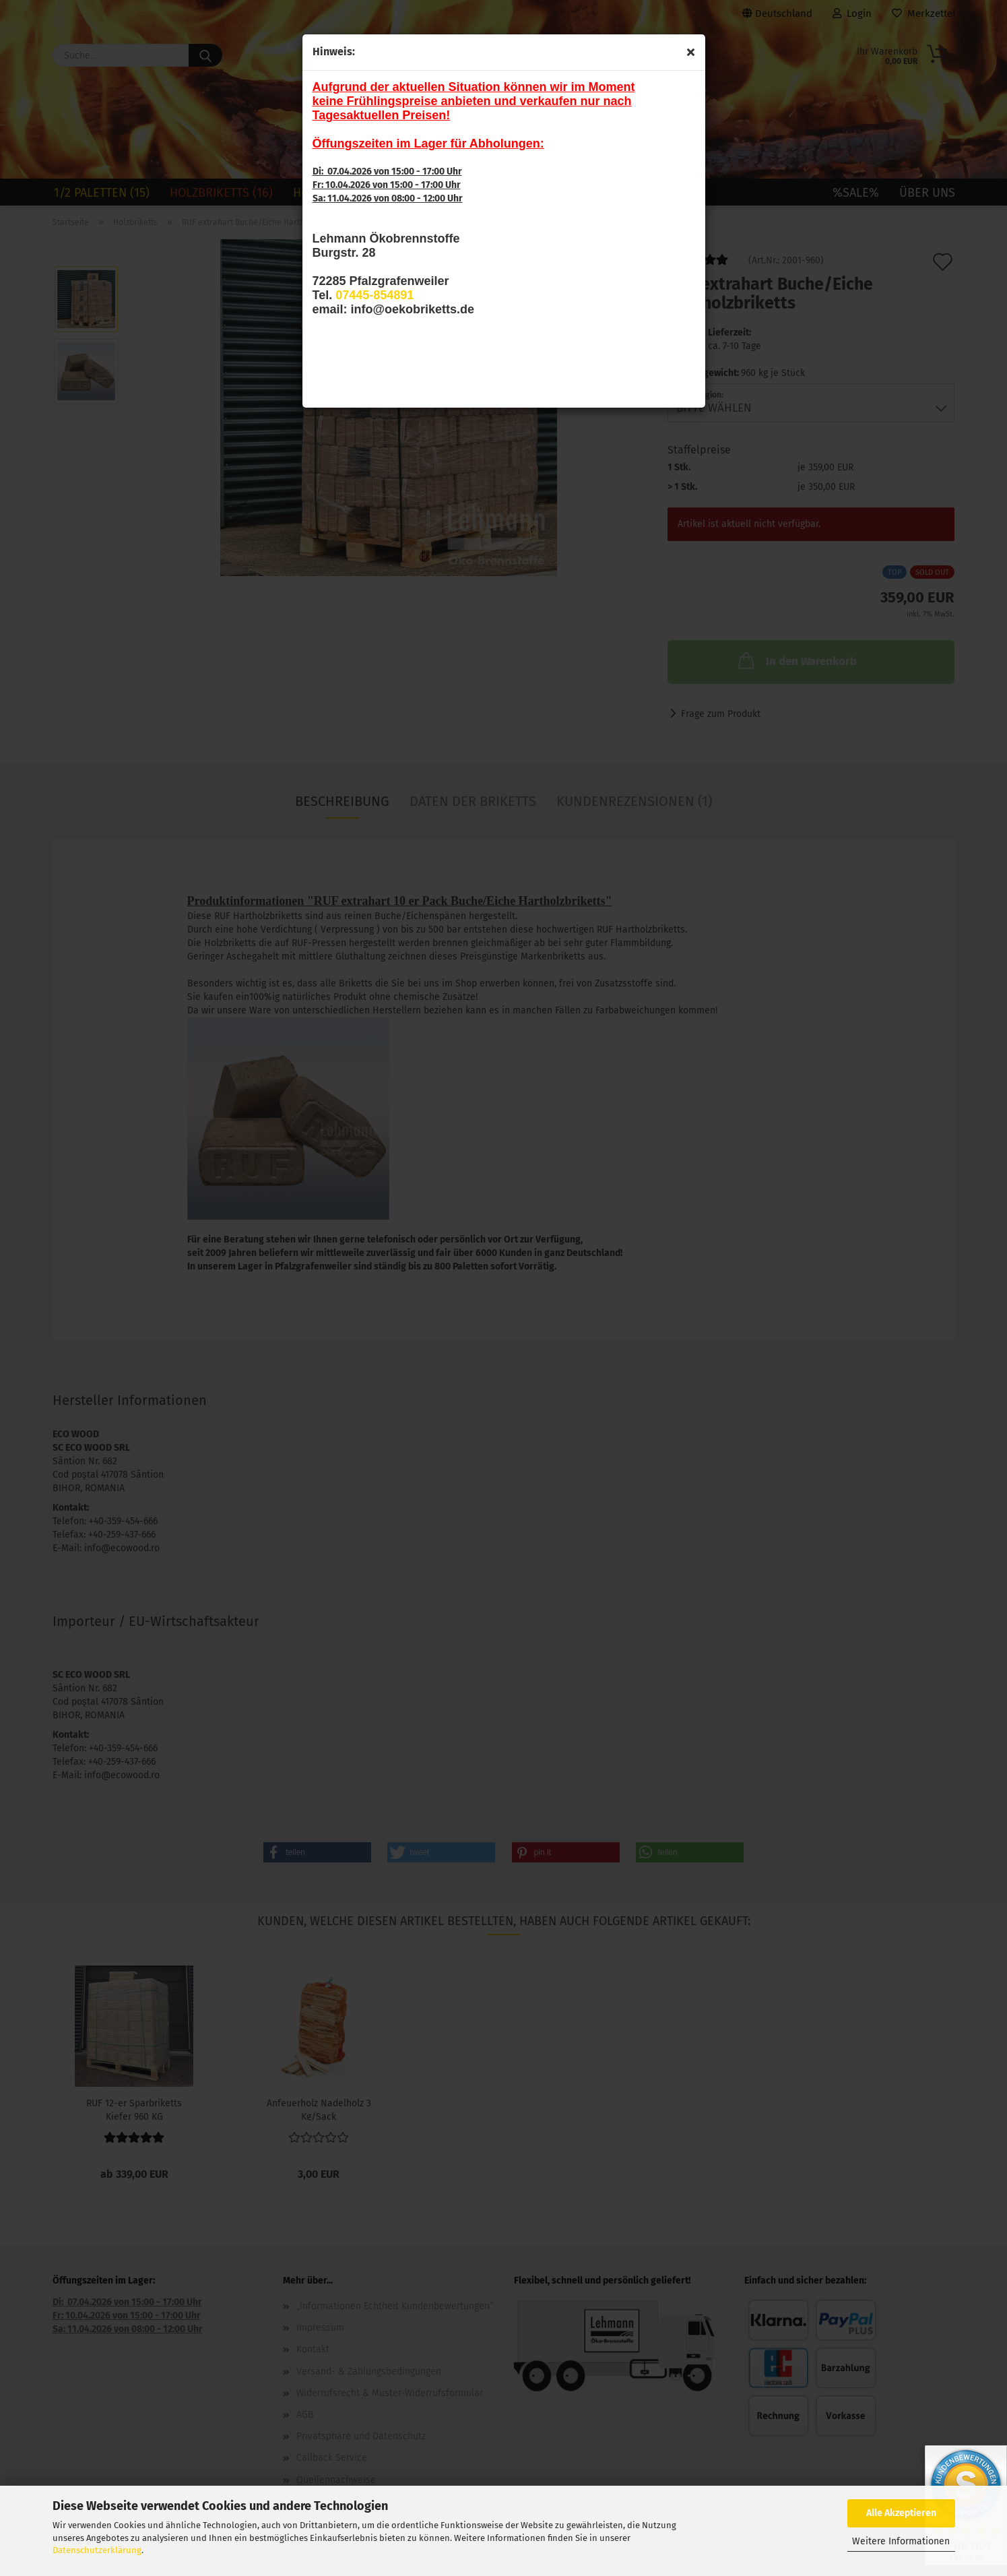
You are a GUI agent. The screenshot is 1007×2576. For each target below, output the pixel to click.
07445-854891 (374, 295)
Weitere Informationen (901, 2541)
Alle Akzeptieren (901, 2513)
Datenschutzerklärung (97, 2550)
